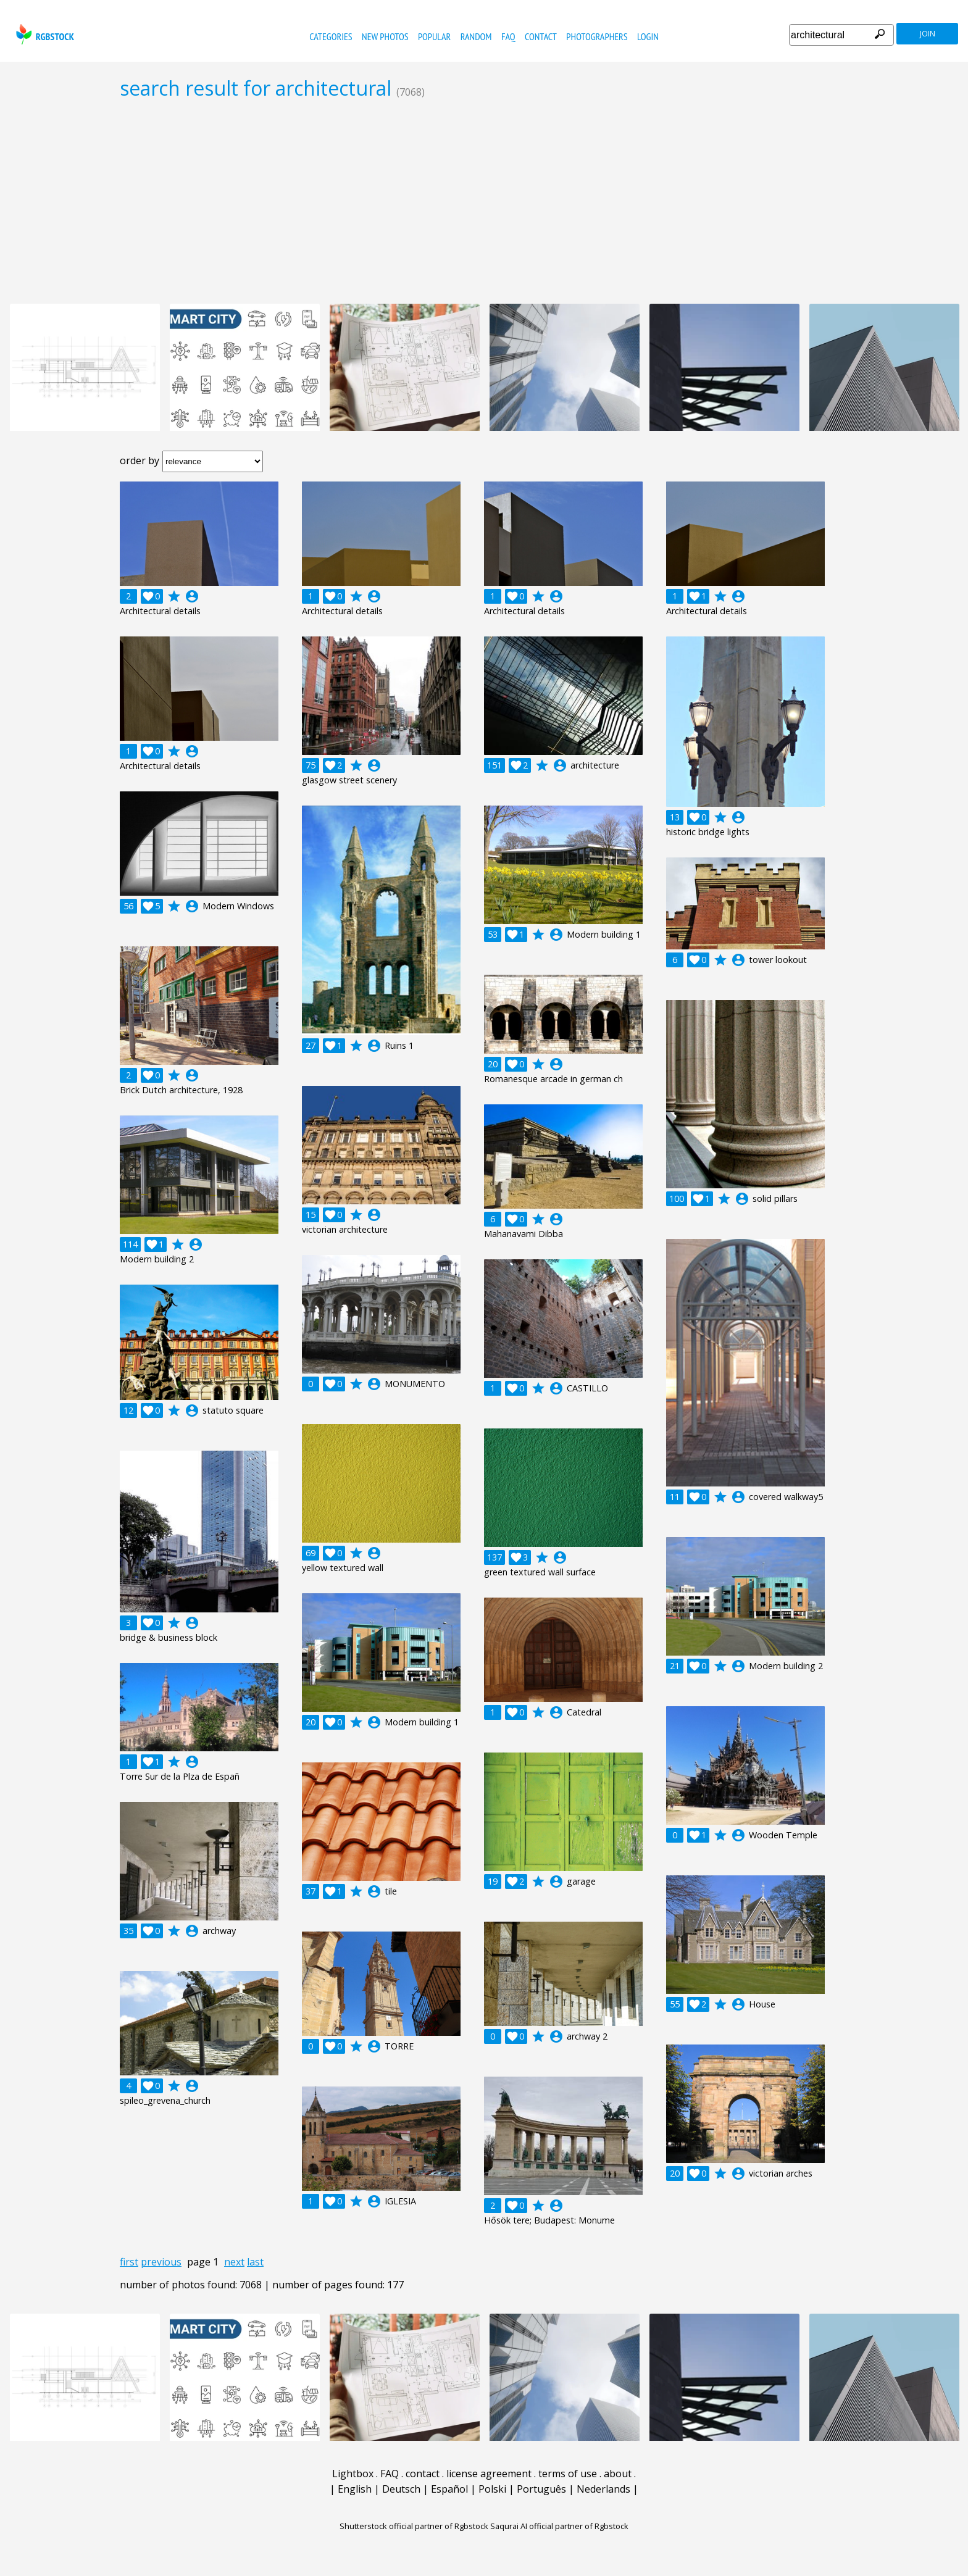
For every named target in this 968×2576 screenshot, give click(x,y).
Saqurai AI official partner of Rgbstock (559, 2526)
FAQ (508, 36)
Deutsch (401, 2489)
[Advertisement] (484, 201)
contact (541, 36)
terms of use (567, 2473)
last (255, 2262)
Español (449, 2489)
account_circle (192, 596)
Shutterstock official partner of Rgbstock (414, 2526)
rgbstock (43, 34)
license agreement (489, 2473)
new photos (385, 36)
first (129, 2262)
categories (330, 36)
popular (434, 36)
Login (648, 36)
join (927, 33)
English (355, 2489)
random (476, 36)
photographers (596, 36)
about (618, 2473)
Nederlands (603, 2489)
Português (541, 2489)
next (234, 2262)
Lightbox (352, 2473)
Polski (492, 2489)
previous (161, 2262)
